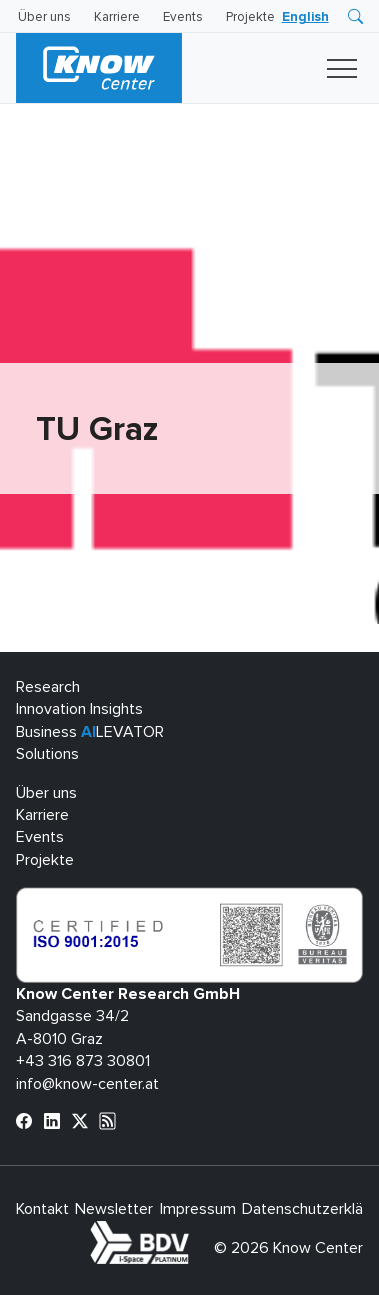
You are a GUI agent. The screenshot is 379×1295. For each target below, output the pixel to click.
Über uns (44, 17)
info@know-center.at (87, 1084)
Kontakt (42, 1209)
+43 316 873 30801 (83, 1061)
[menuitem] (305, 17)
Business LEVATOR (90, 732)
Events (183, 17)
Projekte (250, 17)
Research (48, 687)
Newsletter (114, 1209)
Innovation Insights (79, 709)
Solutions (47, 754)
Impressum (198, 1209)
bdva (193, 1232)
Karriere (117, 17)
